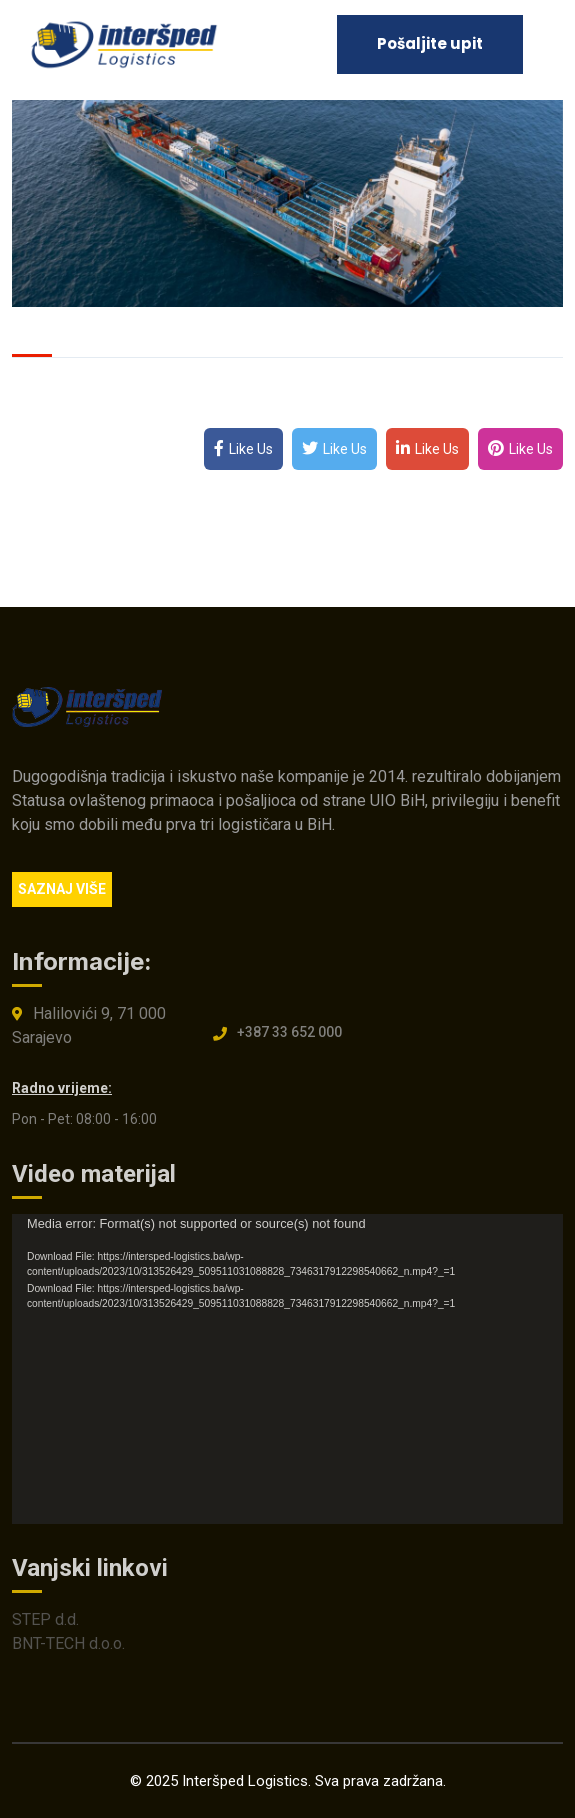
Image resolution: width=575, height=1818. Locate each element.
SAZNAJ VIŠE (62, 889)
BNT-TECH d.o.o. (68, 1648)
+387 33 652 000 (289, 1037)
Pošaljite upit (430, 43)
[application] (287, 1374)
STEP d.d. (45, 1624)
